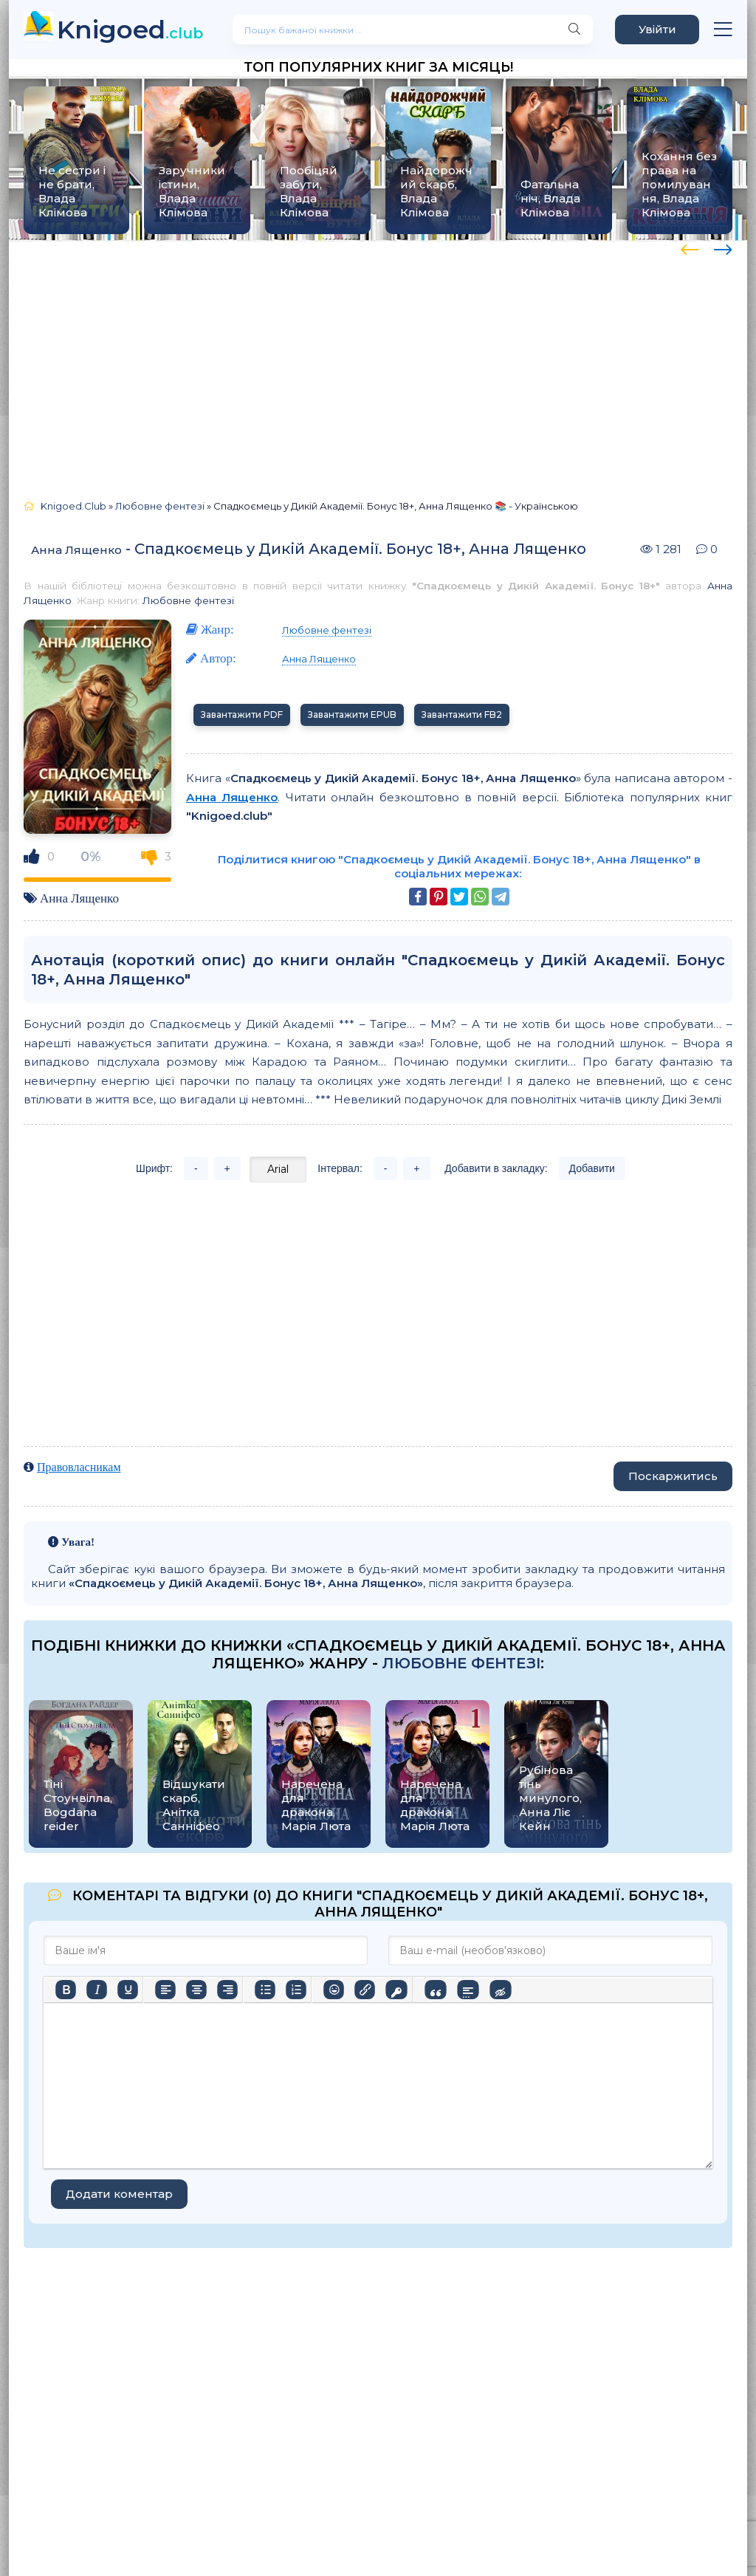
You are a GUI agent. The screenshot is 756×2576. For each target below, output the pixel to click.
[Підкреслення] (127, 1989)
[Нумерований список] (296, 1989)
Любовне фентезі (188, 600)
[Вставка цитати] (435, 1989)
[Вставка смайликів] (333, 1989)
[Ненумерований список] (265, 1989)
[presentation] (690, 247)
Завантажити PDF (242, 714)
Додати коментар (119, 2194)
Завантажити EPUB (352, 714)
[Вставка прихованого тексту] (500, 1989)
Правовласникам (79, 1467)
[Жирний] (65, 1989)
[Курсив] (96, 1989)
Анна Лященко (76, 550)
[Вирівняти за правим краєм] (227, 1989)
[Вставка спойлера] (467, 1989)
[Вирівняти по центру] (196, 1989)
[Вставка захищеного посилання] (396, 1989)
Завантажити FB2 (462, 714)
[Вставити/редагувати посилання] (364, 1989)
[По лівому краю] (165, 1989)
